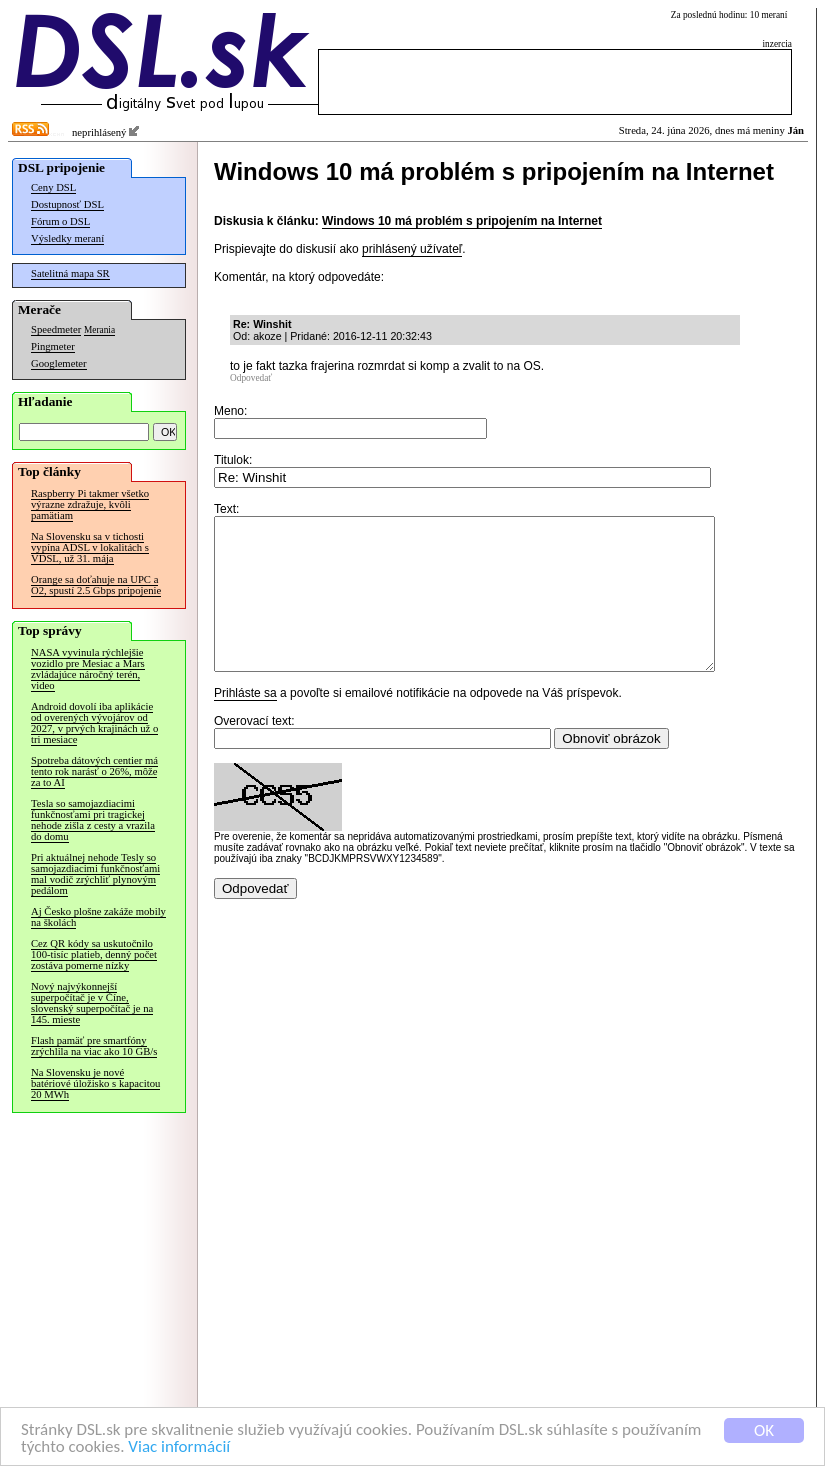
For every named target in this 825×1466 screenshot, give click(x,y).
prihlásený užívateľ (412, 249)
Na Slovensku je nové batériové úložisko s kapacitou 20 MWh (95, 1083)
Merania (99, 330)
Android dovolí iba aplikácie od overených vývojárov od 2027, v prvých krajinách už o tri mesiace (94, 723)
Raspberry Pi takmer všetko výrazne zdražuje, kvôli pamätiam (90, 504)
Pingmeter (53, 346)
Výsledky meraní (67, 238)
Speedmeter (56, 329)
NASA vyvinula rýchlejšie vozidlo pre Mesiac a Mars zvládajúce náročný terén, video (88, 669)
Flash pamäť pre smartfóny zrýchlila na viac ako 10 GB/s (94, 1046)
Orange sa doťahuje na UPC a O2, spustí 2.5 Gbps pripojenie (96, 585)
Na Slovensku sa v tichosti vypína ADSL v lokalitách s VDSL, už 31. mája (90, 547)
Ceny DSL (53, 187)
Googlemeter (59, 363)
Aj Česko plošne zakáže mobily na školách (98, 917)
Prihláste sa (245, 723)
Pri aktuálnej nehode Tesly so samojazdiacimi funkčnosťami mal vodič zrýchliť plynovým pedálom (95, 874)
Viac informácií (179, 1447)
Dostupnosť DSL (67, 204)
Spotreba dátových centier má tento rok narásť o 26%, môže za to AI (94, 771)
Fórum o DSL (60, 221)
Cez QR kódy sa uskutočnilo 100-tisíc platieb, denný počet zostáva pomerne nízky (94, 954)
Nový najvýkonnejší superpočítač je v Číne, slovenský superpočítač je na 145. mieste (92, 1003)
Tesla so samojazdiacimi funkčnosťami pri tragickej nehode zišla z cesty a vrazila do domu (93, 820)
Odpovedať (251, 378)
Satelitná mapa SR (70, 273)
